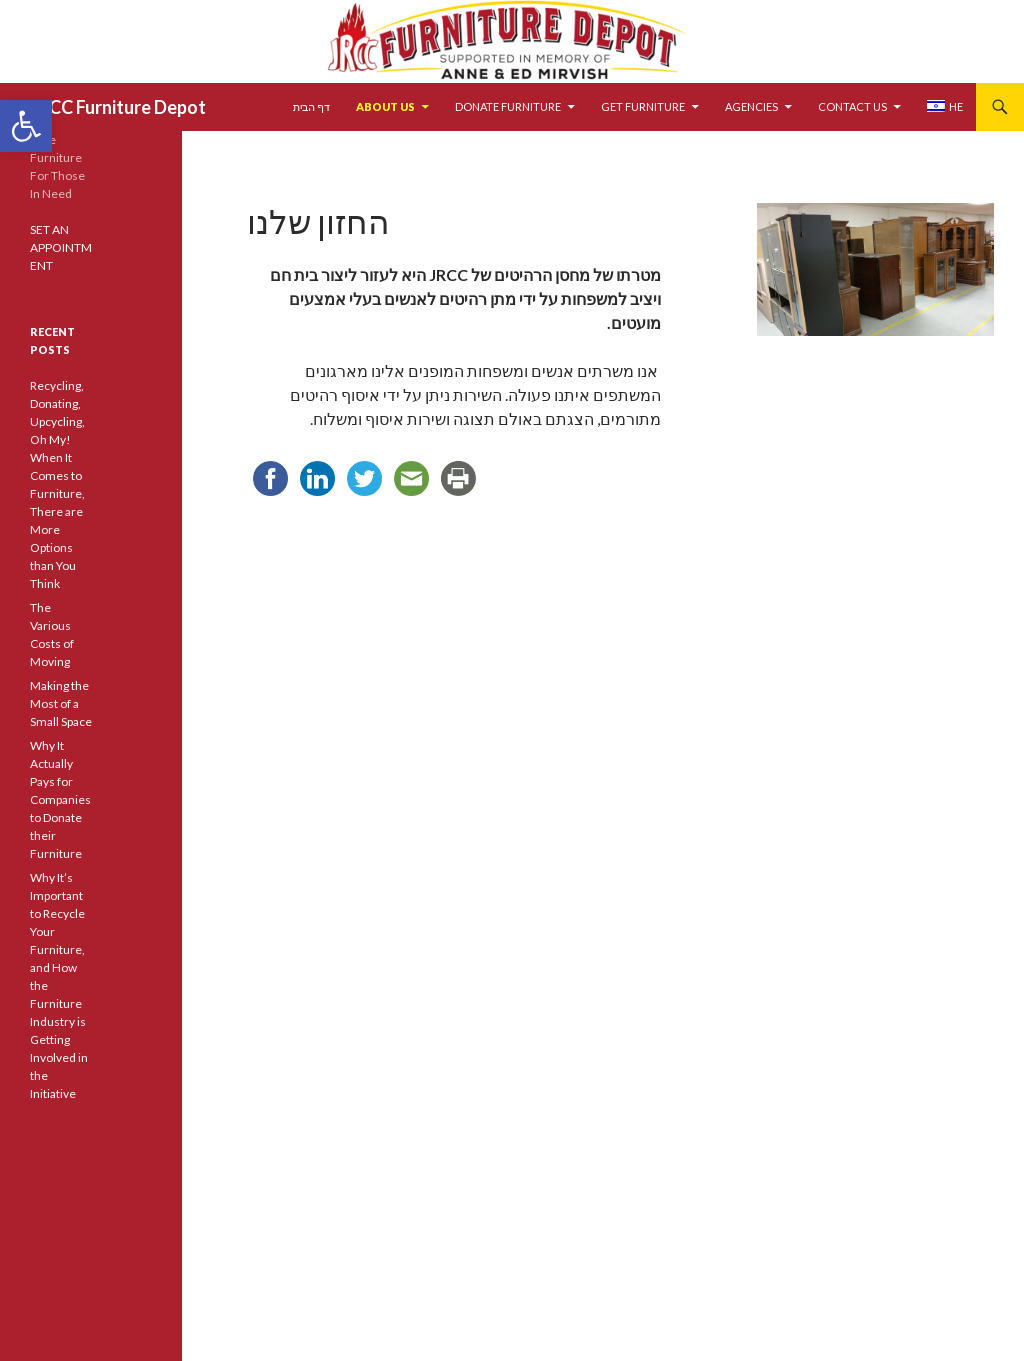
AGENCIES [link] (751, 106)
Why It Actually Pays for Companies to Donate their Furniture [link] (60, 799)
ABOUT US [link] (385, 106)
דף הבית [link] (311, 106)
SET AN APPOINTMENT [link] (61, 247)
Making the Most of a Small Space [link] (61, 703)
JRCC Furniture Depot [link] (118, 107)
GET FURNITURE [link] (643, 106)
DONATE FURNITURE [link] (508, 106)
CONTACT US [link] (852, 106)
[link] (26, 126)
